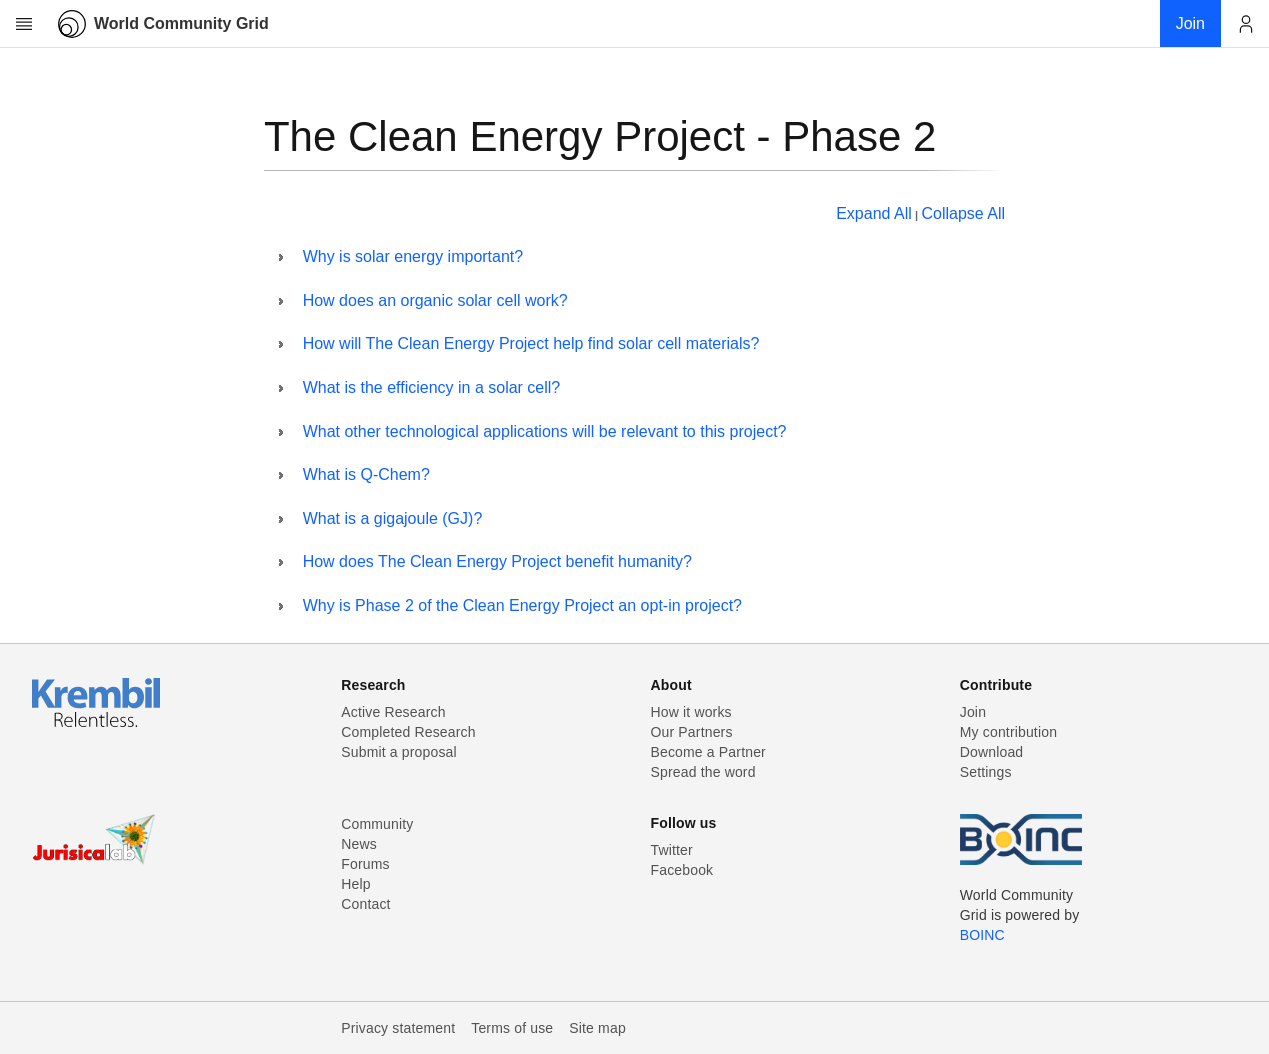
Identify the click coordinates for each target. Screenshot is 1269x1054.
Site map (597, 1028)
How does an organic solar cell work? (435, 300)
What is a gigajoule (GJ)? (393, 518)
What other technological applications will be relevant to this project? (545, 431)
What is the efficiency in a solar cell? (432, 387)
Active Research (393, 712)
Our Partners (692, 732)
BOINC (982, 935)
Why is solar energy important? (413, 256)
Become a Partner (708, 752)
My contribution (1008, 732)
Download (992, 752)
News (359, 844)
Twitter (672, 850)
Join (973, 712)
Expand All (874, 213)
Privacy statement (398, 1028)
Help (355, 884)
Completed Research (408, 732)
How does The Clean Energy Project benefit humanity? (497, 561)
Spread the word (703, 772)
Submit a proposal (399, 752)
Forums (365, 864)
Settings (986, 772)
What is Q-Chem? (366, 474)
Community (377, 824)
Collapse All (963, 213)
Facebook (682, 870)
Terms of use (512, 1028)
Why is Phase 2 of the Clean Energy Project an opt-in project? (522, 605)
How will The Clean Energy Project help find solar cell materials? (531, 343)
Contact (365, 904)
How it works (691, 712)
